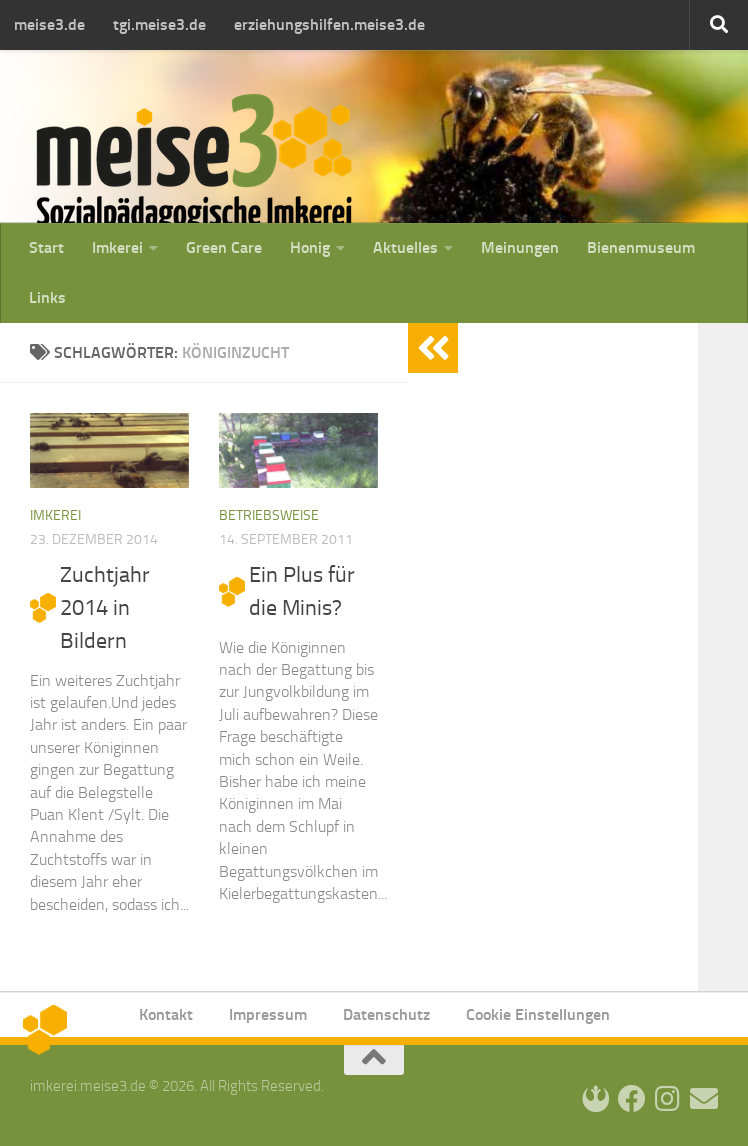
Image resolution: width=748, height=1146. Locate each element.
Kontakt (166, 1014)
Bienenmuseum (641, 247)
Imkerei (117, 247)
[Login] (596, 1099)
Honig (310, 247)
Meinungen (520, 247)
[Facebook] (632, 1099)
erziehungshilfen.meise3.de (329, 24)
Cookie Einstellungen (538, 1014)
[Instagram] (668, 1099)
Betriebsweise (269, 515)
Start (46, 247)
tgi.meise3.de (159, 24)
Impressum (268, 1014)
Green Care (224, 247)
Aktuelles (405, 247)
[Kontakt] (704, 1099)
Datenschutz (386, 1014)
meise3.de (49, 24)
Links (47, 297)
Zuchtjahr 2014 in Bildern (105, 608)
